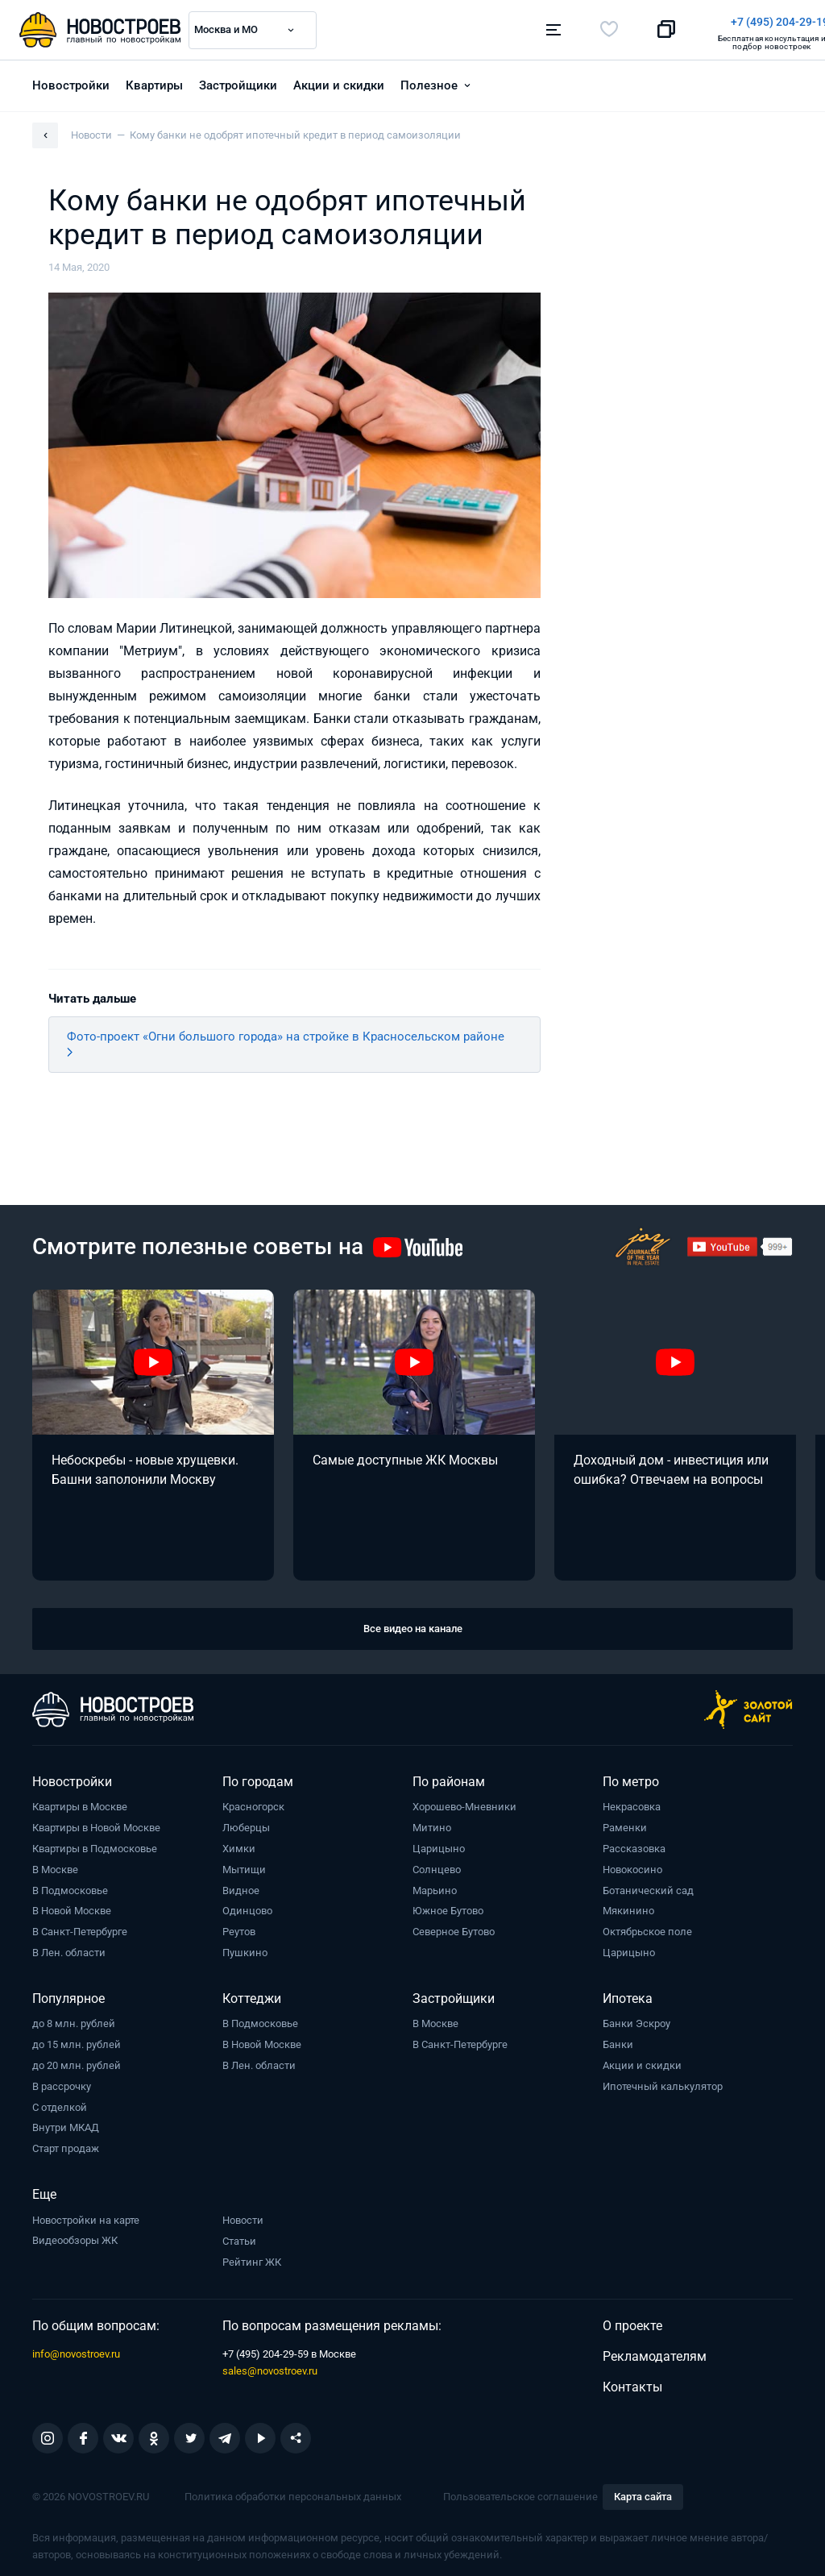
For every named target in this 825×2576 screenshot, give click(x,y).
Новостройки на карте (85, 2216)
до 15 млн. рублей (76, 2040)
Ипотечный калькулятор (663, 2082)
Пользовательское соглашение (520, 2493)
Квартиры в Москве (79, 1803)
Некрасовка (632, 1803)
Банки (618, 2040)
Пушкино (244, 1948)
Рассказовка (634, 1845)
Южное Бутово (447, 1907)
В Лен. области (69, 1948)
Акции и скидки (338, 81)
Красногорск (253, 1803)
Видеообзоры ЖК (75, 2236)
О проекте (632, 2321)
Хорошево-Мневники (464, 1803)
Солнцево (436, 1865)
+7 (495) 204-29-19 (486, 21)
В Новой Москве (71, 1907)
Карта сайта (643, 2493)
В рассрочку (61, 2082)
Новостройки (71, 81)
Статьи (239, 2237)
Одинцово (247, 1907)
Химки (238, 1845)
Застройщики (238, 81)
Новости (242, 2216)
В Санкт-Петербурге (79, 1928)
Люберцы (246, 1824)
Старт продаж (65, 2144)
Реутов (238, 1928)
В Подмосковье (70, 1886)
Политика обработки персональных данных (292, 2493)
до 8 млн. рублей (73, 2019)
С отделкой (59, 2103)
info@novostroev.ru (76, 2350)
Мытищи (244, 1865)
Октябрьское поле (647, 1928)
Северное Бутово (453, 1928)
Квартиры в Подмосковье (94, 1845)
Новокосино (632, 1865)
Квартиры (154, 81)
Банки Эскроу (636, 2019)
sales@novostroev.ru (269, 2367)
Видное (240, 1886)
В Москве (55, 1865)
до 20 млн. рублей (76, 2061)
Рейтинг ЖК (251, 2258)
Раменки (625, 1824)
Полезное (429, 81)
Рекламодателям (655, 2352)
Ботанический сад (648, 1886)
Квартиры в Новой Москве (96, 1824)
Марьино (434, 1886)
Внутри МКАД (65, 2123)
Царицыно (438, 1845)
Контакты (632, 2383)
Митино (431, 1824)
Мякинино (628, 1907)
